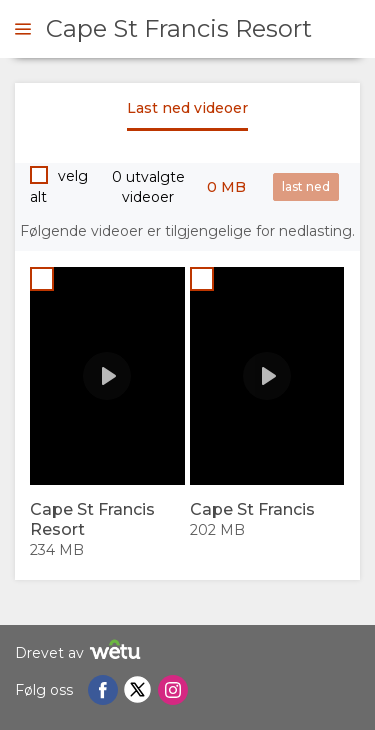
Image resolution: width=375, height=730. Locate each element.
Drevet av (80, 652)
